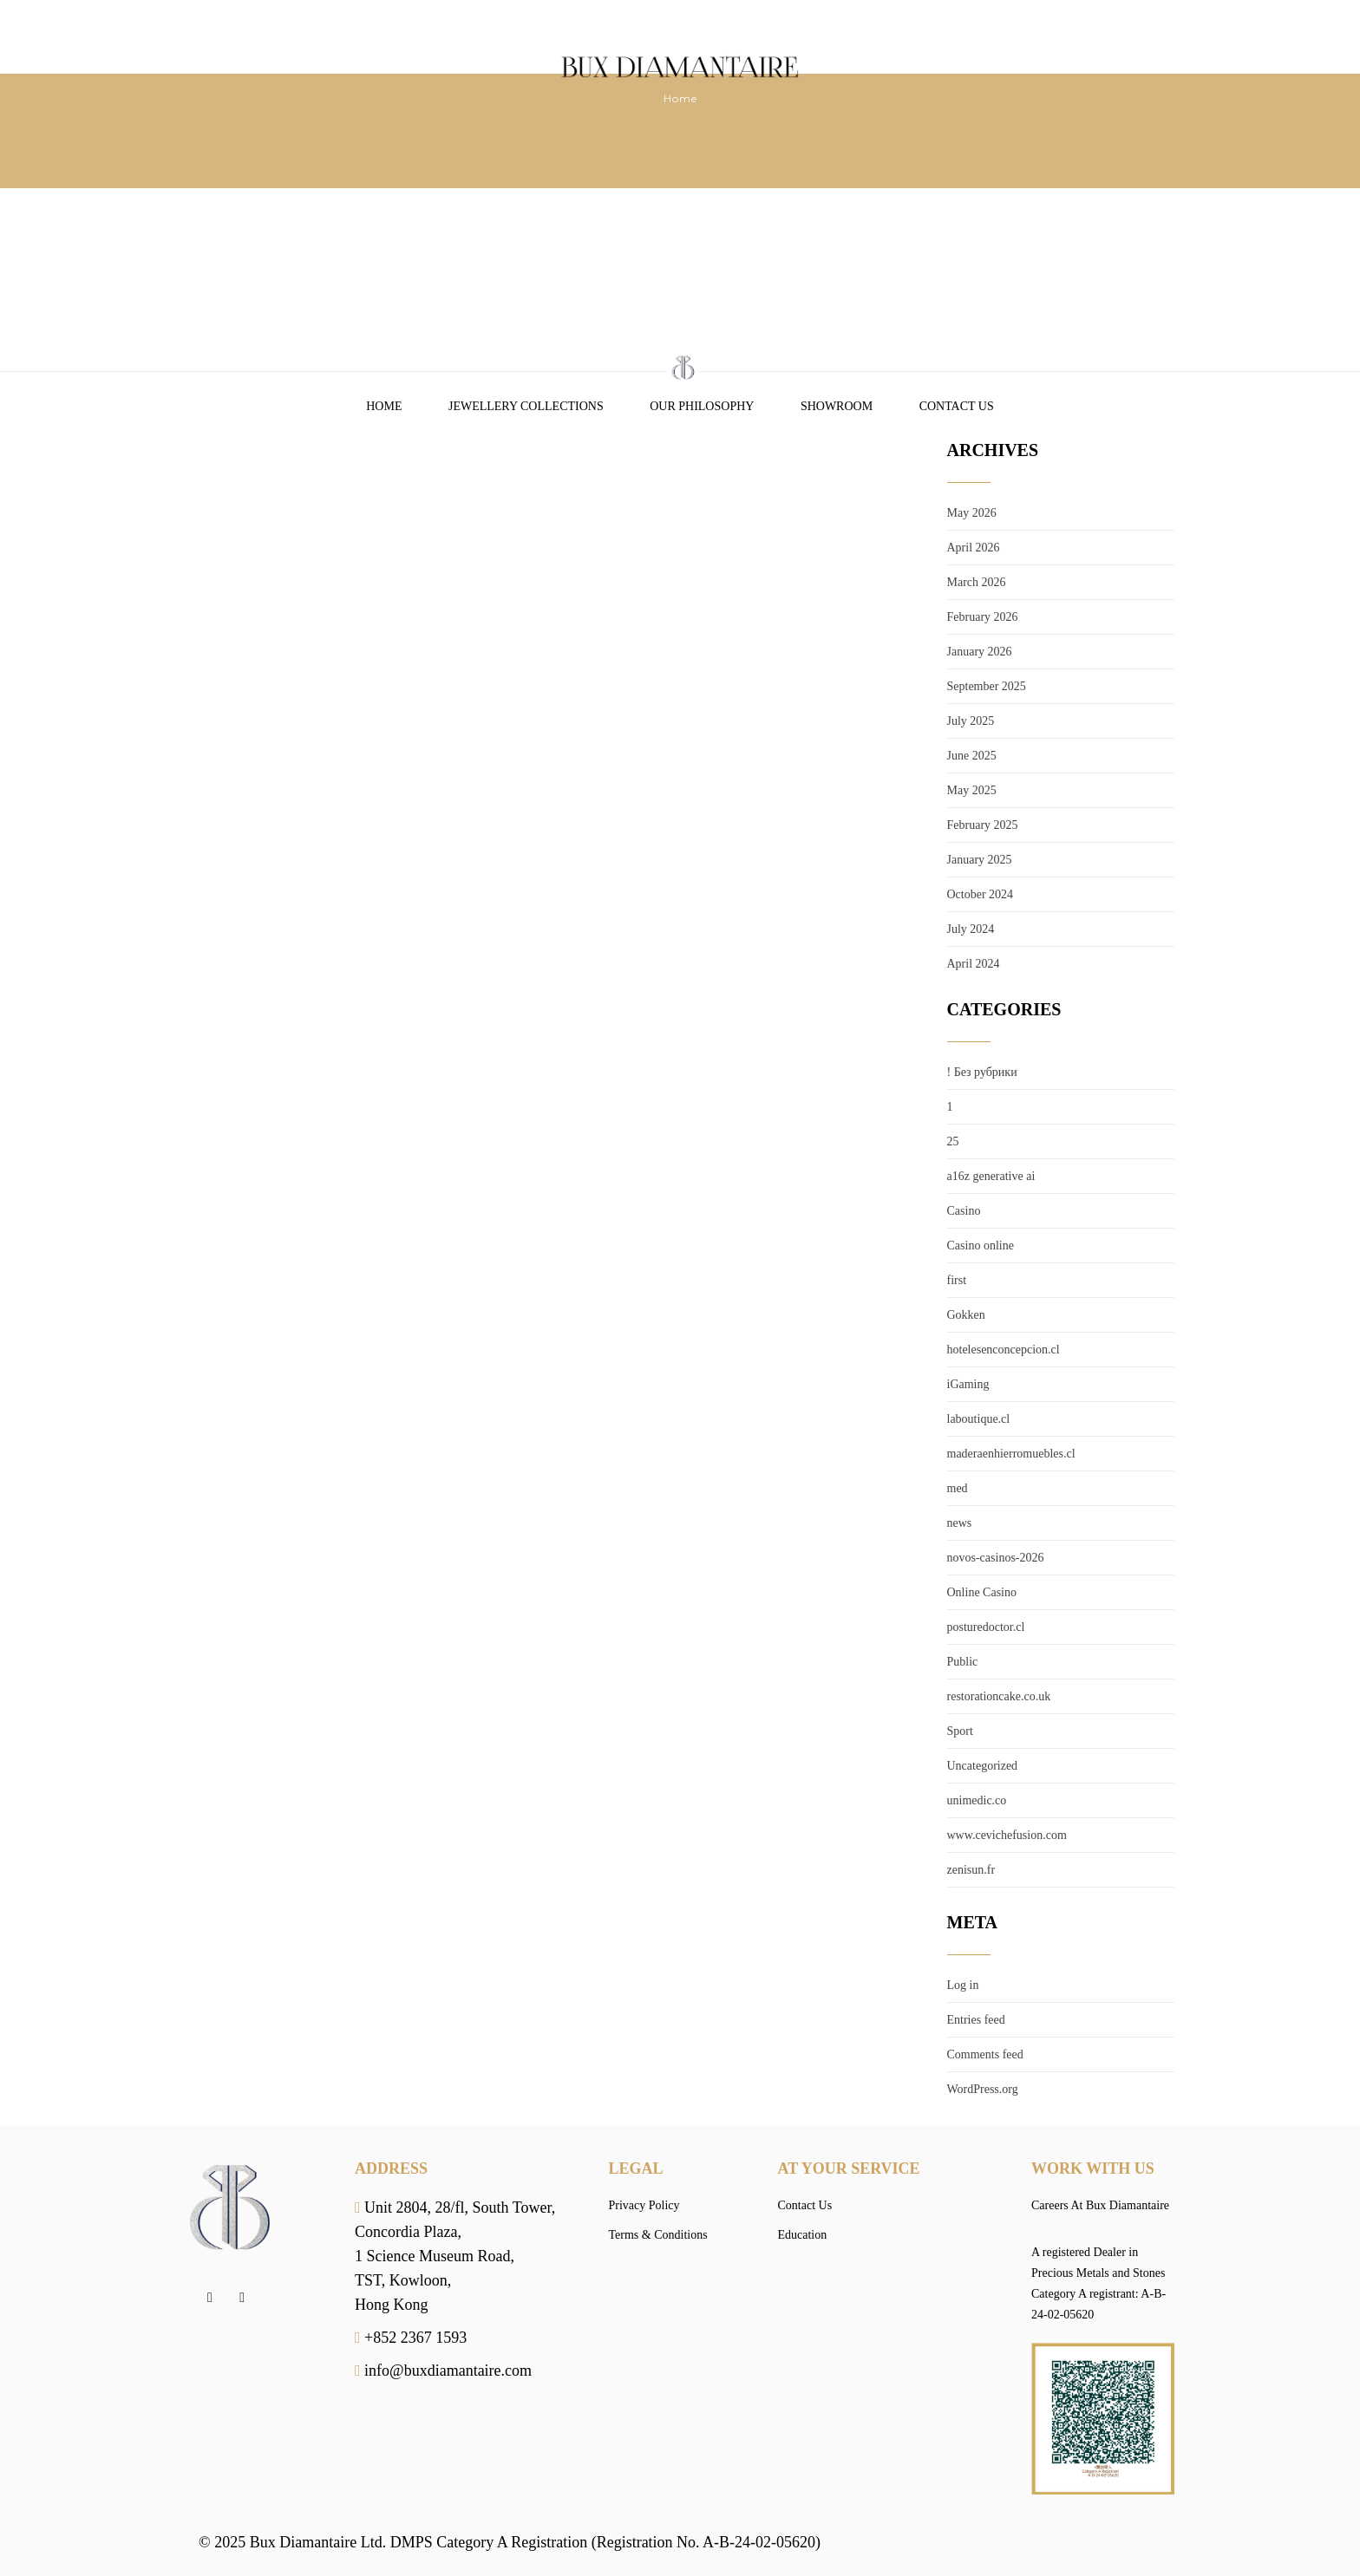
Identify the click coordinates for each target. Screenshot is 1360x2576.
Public (962, 1661)
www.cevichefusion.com (1007, 1835)
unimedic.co (977, 1800)
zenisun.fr (971, 1869)
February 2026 (982, 616)
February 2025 (982, 824)
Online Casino (982, 1592)
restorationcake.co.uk (999, 1696)
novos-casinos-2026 (995, 1557)
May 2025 (972, 790)
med (957, 1488)
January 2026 (979, 651)
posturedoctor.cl (986, 1627)
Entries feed (976, 2019)
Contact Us (956, 406)
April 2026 (973, 547)
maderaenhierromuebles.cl (1011, 1453)
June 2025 (972, 755)
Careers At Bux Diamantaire (1100, 2205)
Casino (964, 1210)
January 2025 (979, 859)
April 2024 (973, 963)
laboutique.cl (978, 1418)
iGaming (968, 1384)
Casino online (980, 1245)
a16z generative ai (991, 1176)
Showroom (837, 406)
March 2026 (976, 582)
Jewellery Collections (526, 406)
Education (802, 2234)
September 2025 (986, 686)
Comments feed (985, 2054)
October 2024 (980, 894)
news (959, 1522)
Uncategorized (982, 1765)
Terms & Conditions (658, 2234)
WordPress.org (982, 2089)
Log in (963, 1985)
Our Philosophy (702, 406)
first (957, 1280)
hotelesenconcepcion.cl (1003, 1349)
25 (953, 1141)
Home (384, 406)
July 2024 (971, 929)
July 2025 (971, 720)
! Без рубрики (982, 1072)
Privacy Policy (644, 2205)
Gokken (966, 1314)
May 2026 (972, 512)
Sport (960, 1731)
